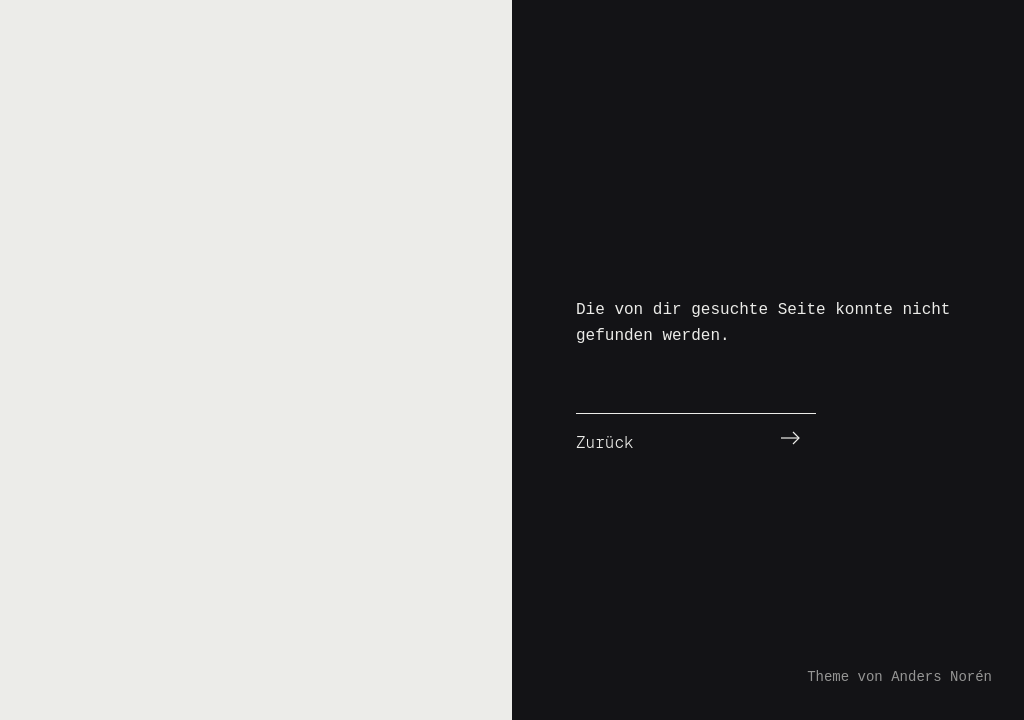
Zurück (605, 442)
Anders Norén (941, 676)
